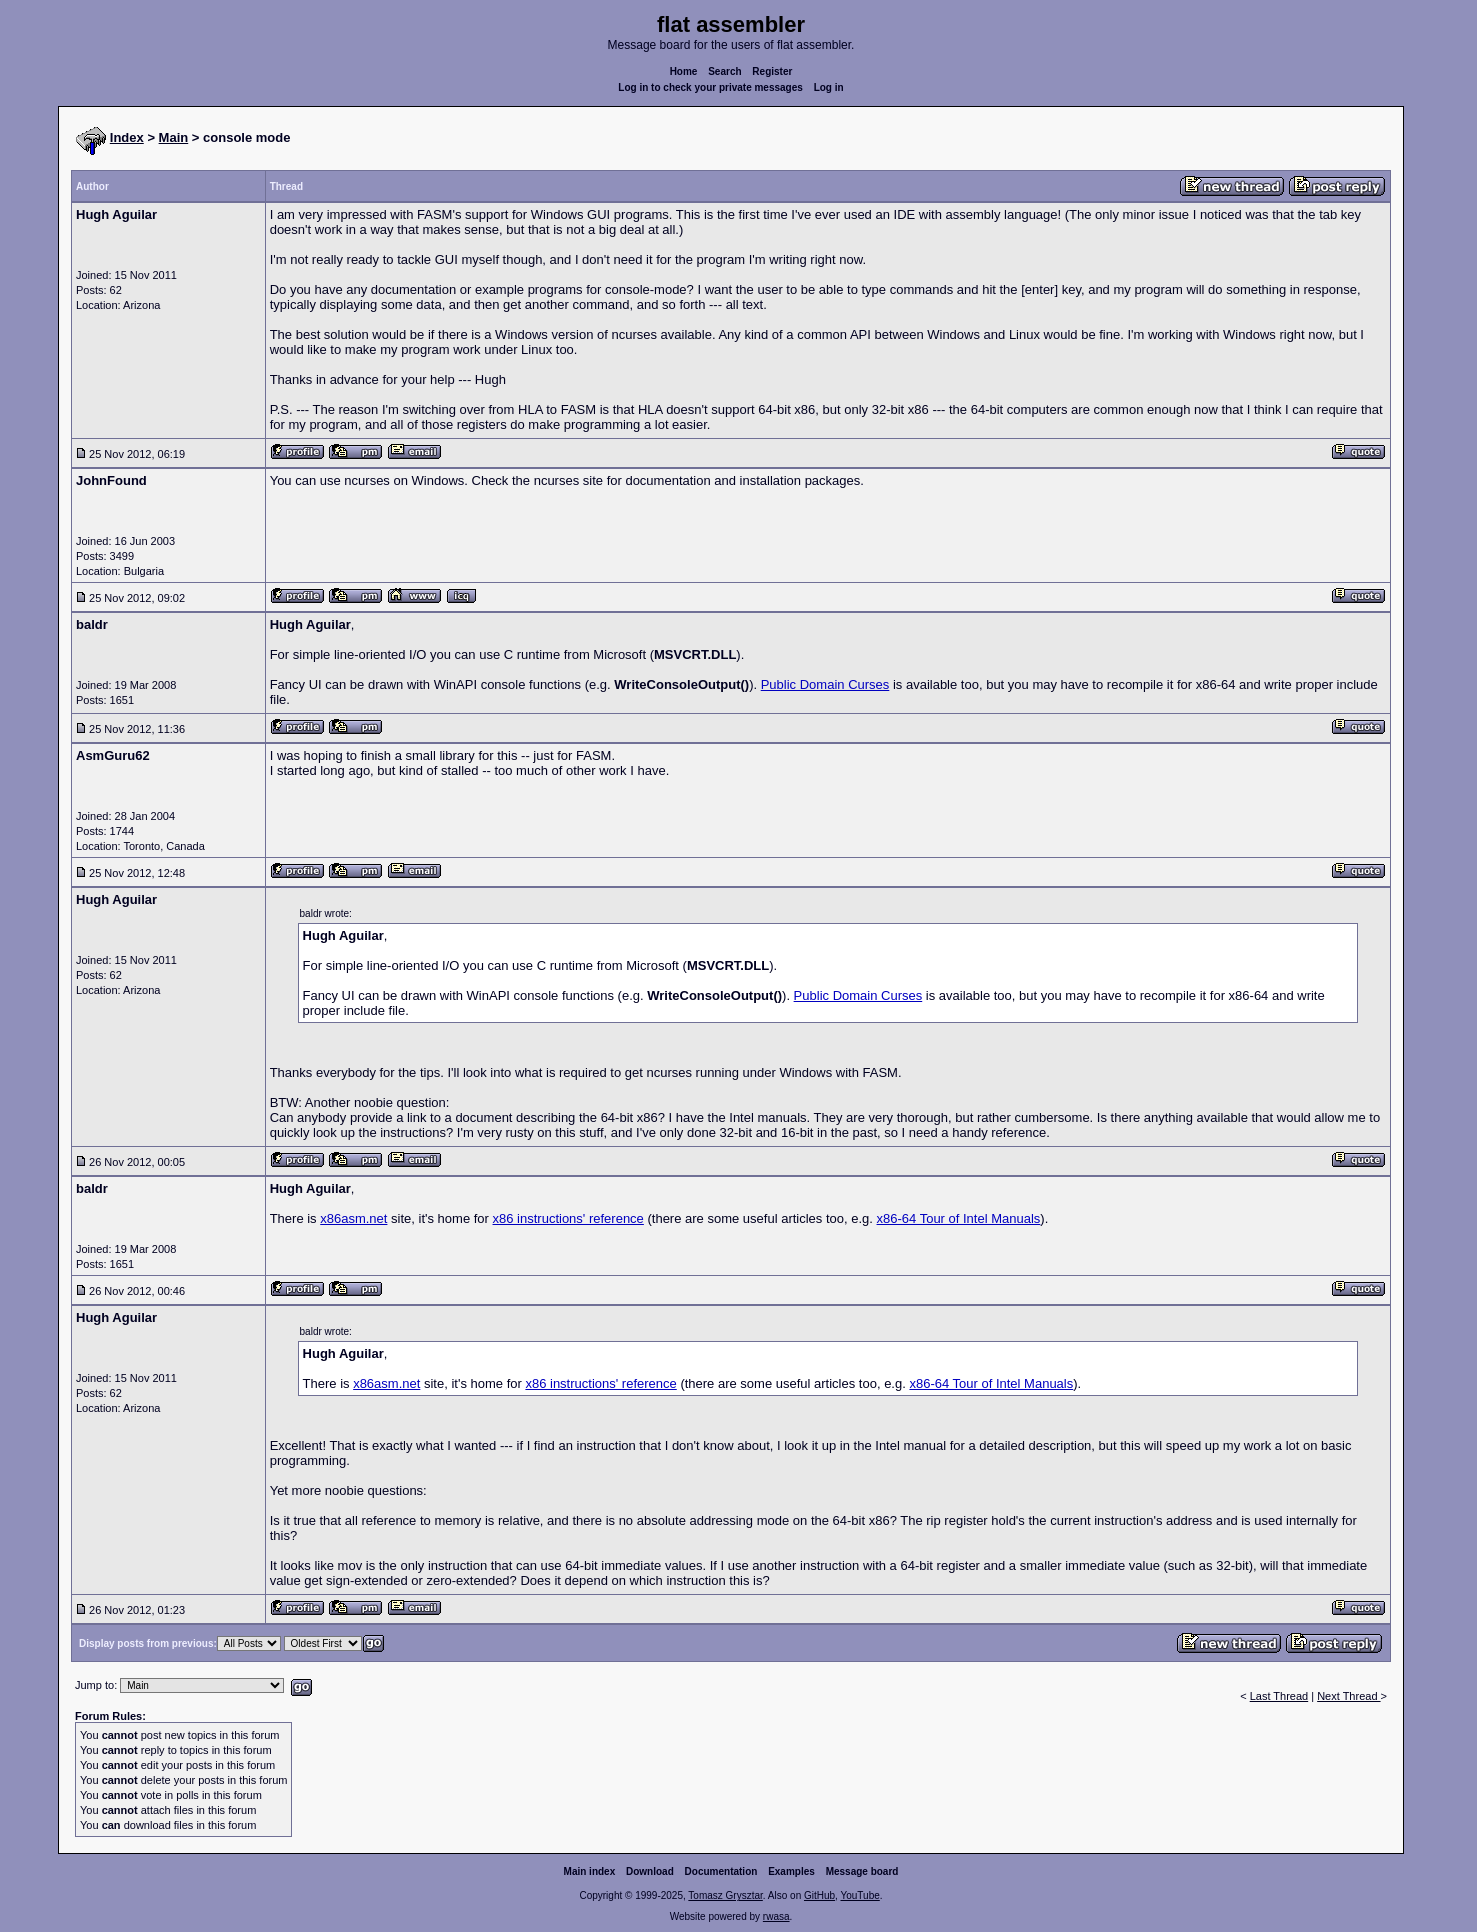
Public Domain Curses (825, 684)
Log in (829, 87)
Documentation (721, 1871)
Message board (862, 1871)
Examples (791, 1871)
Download (650, 1871)
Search (724, 71)
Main (174, 137)
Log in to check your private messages (710, 87)
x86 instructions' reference (568, 1218)
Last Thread (1279, 1696)
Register (772, 71)
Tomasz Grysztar (725, 1895)
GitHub (819, 1895)
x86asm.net (353, 1218)
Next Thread (1348, 1696)
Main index (590, 1871)
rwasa (776, 1916)
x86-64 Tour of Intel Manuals (959, 1218)
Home (684, 71)
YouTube (859, 1895)
